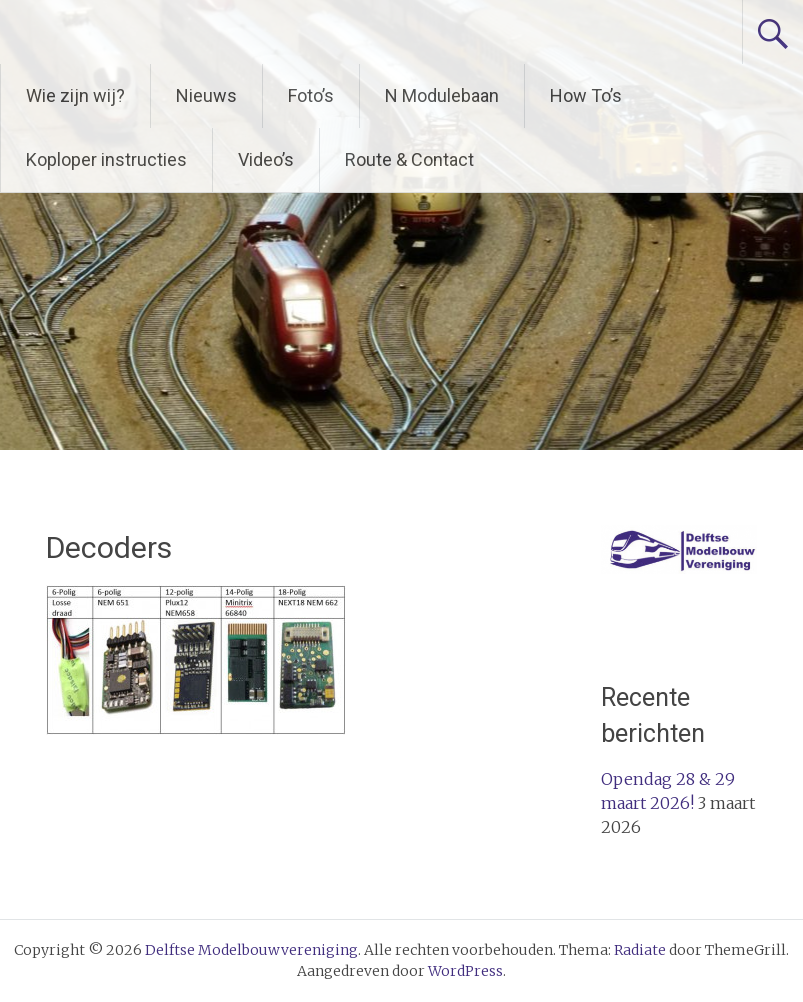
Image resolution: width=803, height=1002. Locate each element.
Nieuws (206, 95)
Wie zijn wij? (75, 95)
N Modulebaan (442, 95)
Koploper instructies (106, 159)
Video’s (266, 159)
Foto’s (311, 95)
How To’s (586, 95)
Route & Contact (409, 159)
